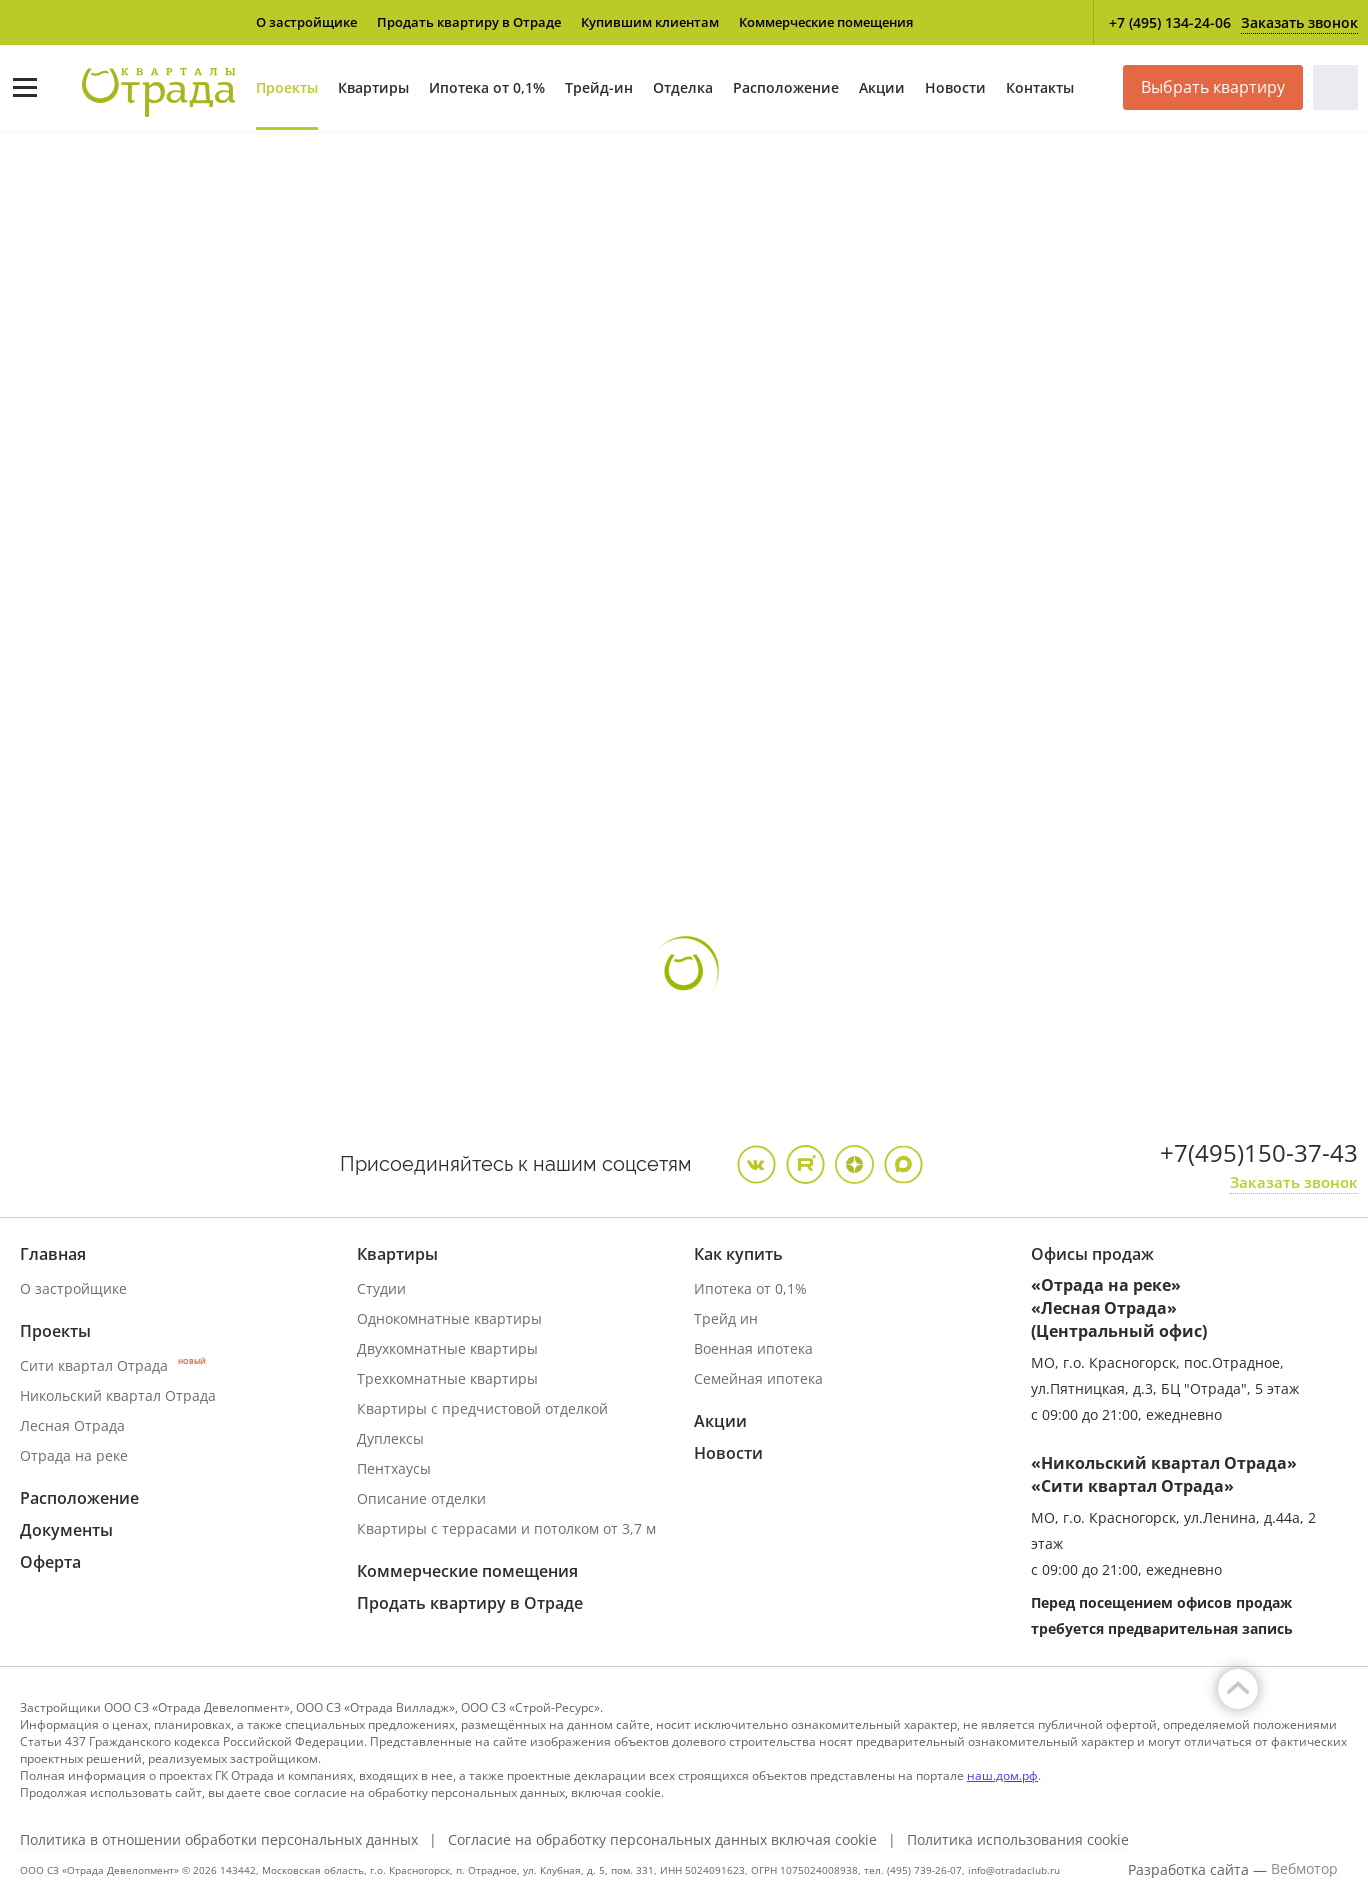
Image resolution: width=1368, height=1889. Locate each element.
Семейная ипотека (758, 1378)
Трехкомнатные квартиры (447, 1378)
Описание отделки (421, 1498)
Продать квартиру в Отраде (469, 22)
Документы (66, 1530)
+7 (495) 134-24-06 (1170, 22)
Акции (882, 87)
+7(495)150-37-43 (1259, 1152)
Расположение (786, 87)
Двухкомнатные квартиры (447, 1348)
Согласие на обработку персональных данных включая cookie (662, 1840)
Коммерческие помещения (826, 22)
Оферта (50, 1562)
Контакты (1040, 87)
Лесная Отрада (72, 1425)
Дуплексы (390, 1438)
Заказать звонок (1299, 22)
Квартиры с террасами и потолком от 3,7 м (506, 1528)
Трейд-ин (599, 87)
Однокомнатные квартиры (449, 1318)
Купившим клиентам (650, 22)
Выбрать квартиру (1213, 87)
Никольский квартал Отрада (118, 1395)
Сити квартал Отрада (113, 1365)
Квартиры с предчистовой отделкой (482, 1408)
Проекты (287, 87)
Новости (955, 87)
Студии (381, 1288)
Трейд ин (726, 1318)
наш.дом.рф (1002, 1775)
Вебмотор (1304, 1869)
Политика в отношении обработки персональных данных (219, 1840)
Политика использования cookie (1018, 1840)
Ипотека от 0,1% (487, 87)
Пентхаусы (394, 1468)
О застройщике (306, 22)
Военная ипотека (753, 1348)
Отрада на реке (74, 1455)
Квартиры (373, 87)
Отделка (683, 87)
